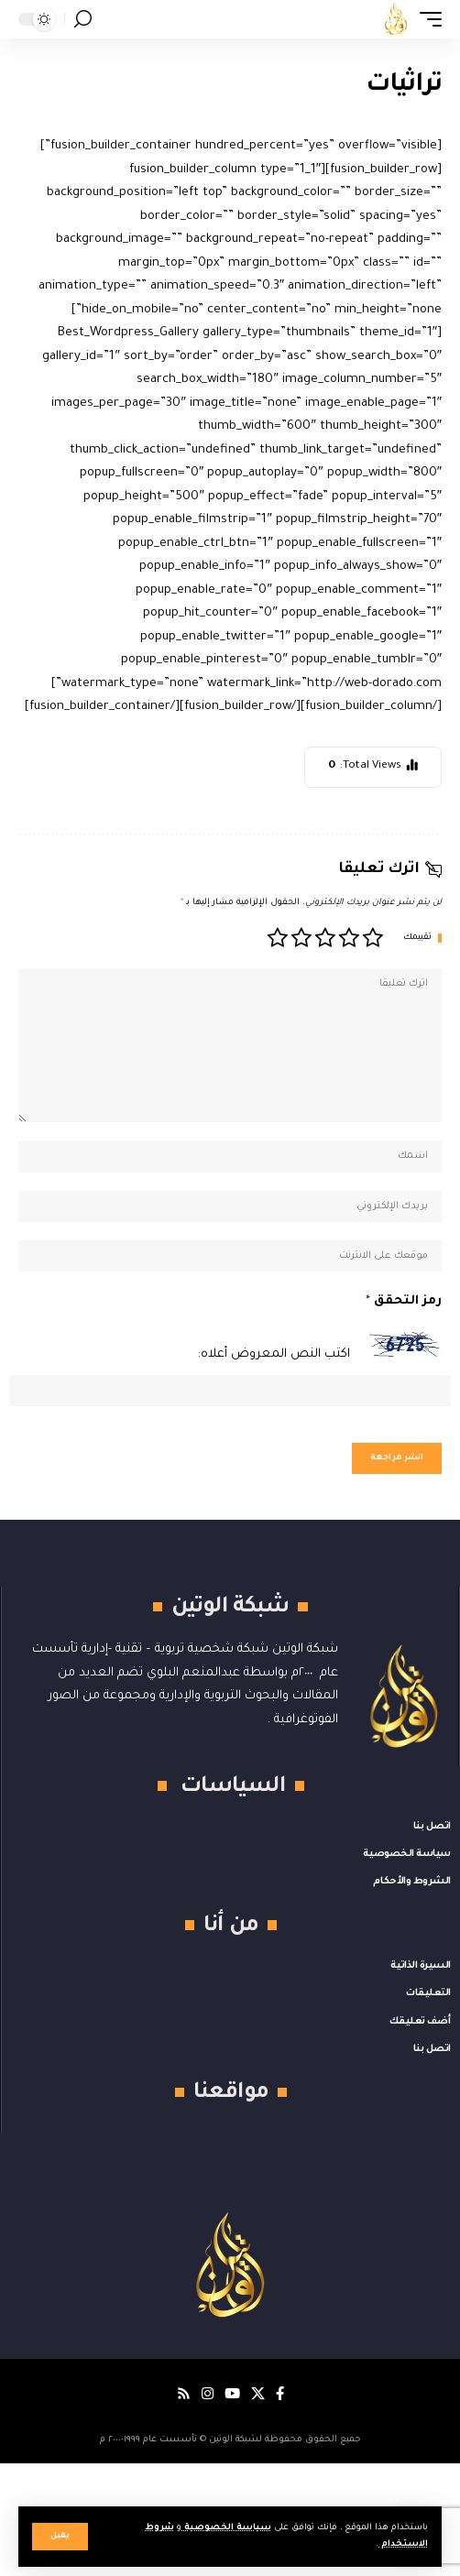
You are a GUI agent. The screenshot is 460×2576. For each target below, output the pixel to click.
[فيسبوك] (280, 2394)
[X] (257, 2394)
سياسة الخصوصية (226, 2528)
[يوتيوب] (232, 2394)
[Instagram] (207, 2394)
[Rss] (183, 2394)
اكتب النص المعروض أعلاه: (274, 1354)
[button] (60, 2536)
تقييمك (417, 938)
